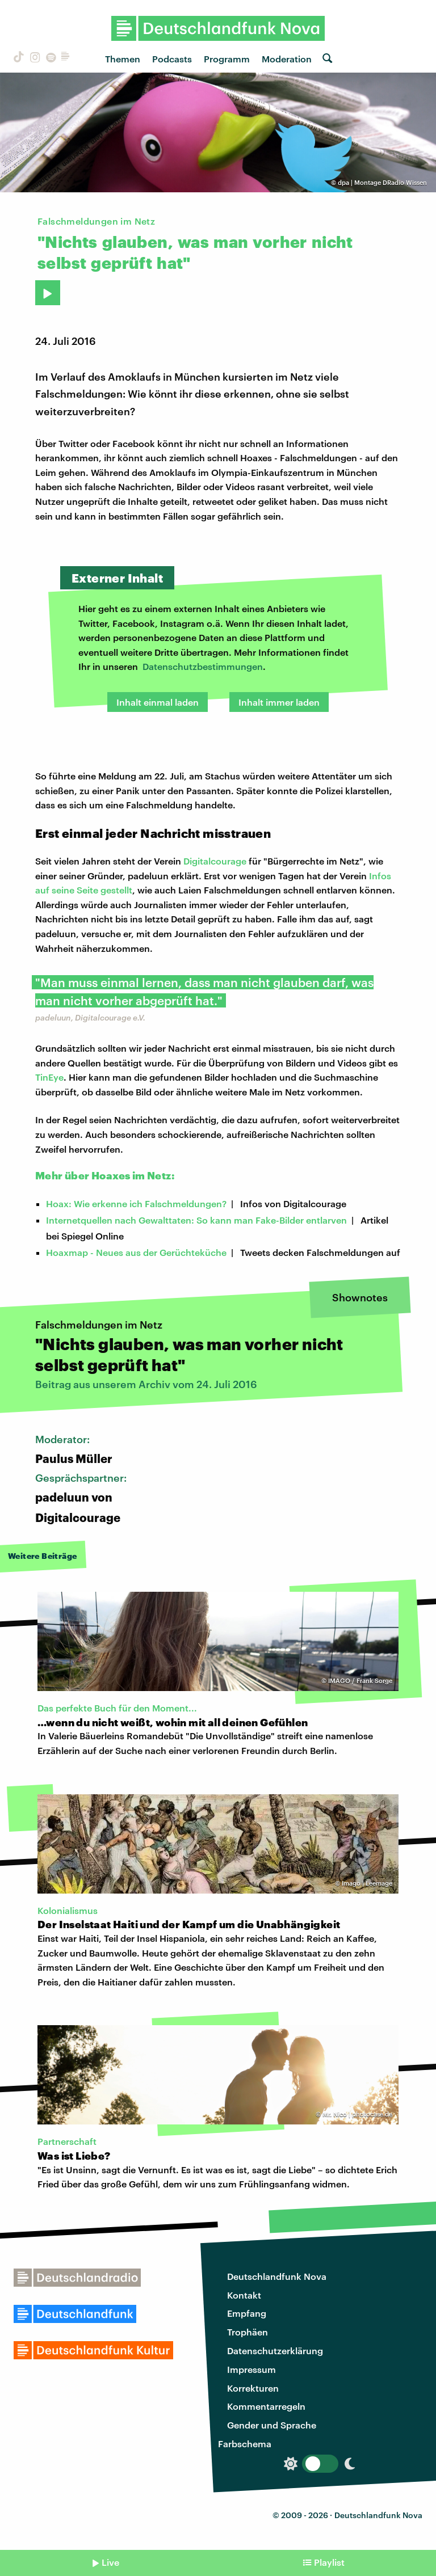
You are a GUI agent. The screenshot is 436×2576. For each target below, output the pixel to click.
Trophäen (247, 2331)
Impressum (251, 2369)
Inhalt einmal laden (157, 702)
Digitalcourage (214, 860)
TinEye (49, 1077)
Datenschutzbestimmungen (202, 666)
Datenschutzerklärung (275, 2350)
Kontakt (244, 2295)
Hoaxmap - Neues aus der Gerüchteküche (136, 1252)
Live (110, 2562)
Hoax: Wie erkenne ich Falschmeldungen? (136, 1203)
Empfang (246, 2313)
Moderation (287, 58)
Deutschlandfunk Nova (276, 2276)
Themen (122, 58)
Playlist (329, 2562)
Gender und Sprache (271, 2424)
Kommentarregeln (266, 2406)
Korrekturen (253, 2388)
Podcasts (172, 58)
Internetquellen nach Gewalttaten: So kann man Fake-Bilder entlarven (196, 1220)
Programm (227, 58)
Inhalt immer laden (279, 702)
